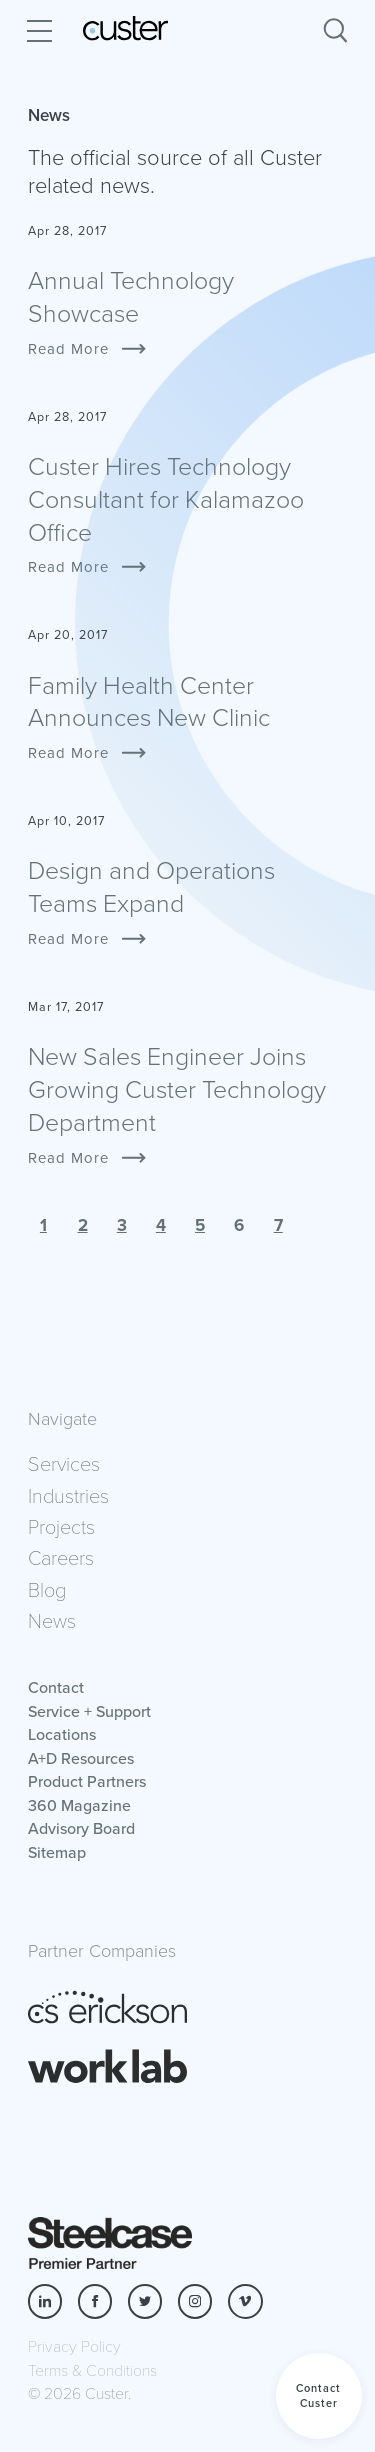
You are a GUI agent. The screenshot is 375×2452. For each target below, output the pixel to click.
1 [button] (43, 1225)
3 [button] (122, 1225)
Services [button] (64, 1463)
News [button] (52, 1620)
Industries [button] (68, 1495)
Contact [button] (56, 1687)
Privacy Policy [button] (74, 2345)
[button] (319, 2396)
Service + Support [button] (89, 1711)
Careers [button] (61, 1557)
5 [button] (200, 1225)
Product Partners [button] (87, 1781)
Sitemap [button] (57, 1852)
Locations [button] (62, 1734)
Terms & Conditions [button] (92, 2369)
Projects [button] (61, 1526)
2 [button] (83, 1225)
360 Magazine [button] (79, 1805)
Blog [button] (47, 1589)
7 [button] (278, 1225)
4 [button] (161, 1225)
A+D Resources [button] (81, 1758)
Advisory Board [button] (81, 1828)
